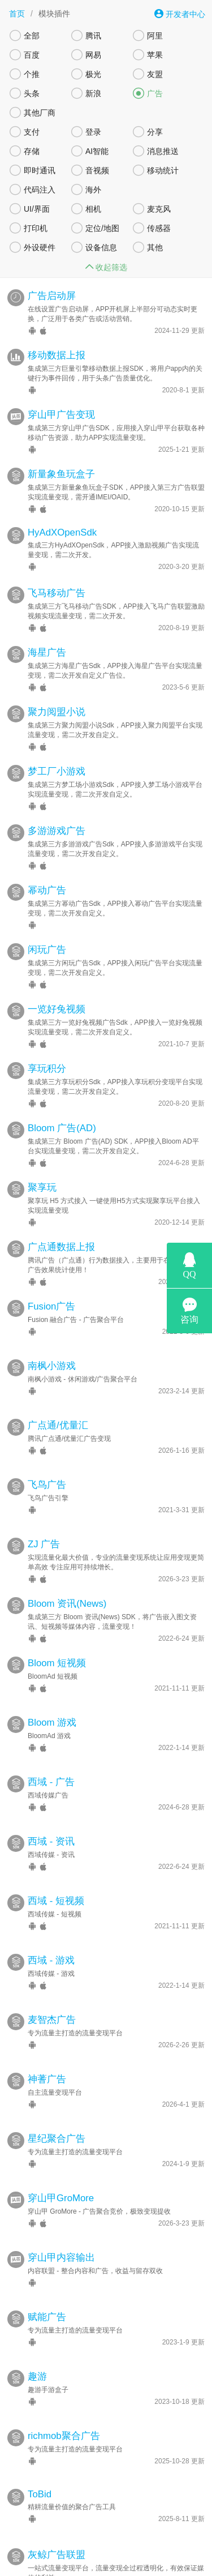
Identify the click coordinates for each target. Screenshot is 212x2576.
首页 (17, 13)
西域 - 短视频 (56, 1877)
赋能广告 (47, 2293)
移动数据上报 (56, 331)
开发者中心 (179, 14)
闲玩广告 (47, 926)
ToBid (39, 2470)
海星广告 (47, 628)
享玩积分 (47, 1044)
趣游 (37, 2352)
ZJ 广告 (44, 1520)
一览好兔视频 (56, 985)
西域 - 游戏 (51, 1936)
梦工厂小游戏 (56, 747)
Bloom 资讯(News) (67, 1579)
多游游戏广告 (56, 807)
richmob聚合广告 (64, 2412)
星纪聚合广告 (56, 2114)
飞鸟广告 (47, 1461)
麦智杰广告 (52, 1996)
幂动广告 (47, 866)
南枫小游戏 (52, 1342)
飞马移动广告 (56, 569)
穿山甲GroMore (61, 2174)
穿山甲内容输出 (61, 2233)
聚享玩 (42, 1163)
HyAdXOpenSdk (62, 508)
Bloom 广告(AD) (62, 1104)
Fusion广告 (51, 1282)
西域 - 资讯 (51, 1817)
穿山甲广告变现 (61, 391)
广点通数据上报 (61, 1223)
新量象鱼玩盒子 (61, 450)
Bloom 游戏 (52, 1698)
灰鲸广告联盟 (56, 2531)
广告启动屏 (52, 272)
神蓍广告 (47, 2055)
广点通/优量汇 (58, 1401)
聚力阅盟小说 (56, 688)
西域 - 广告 (51, 1758)
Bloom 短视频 (57, 1639)
